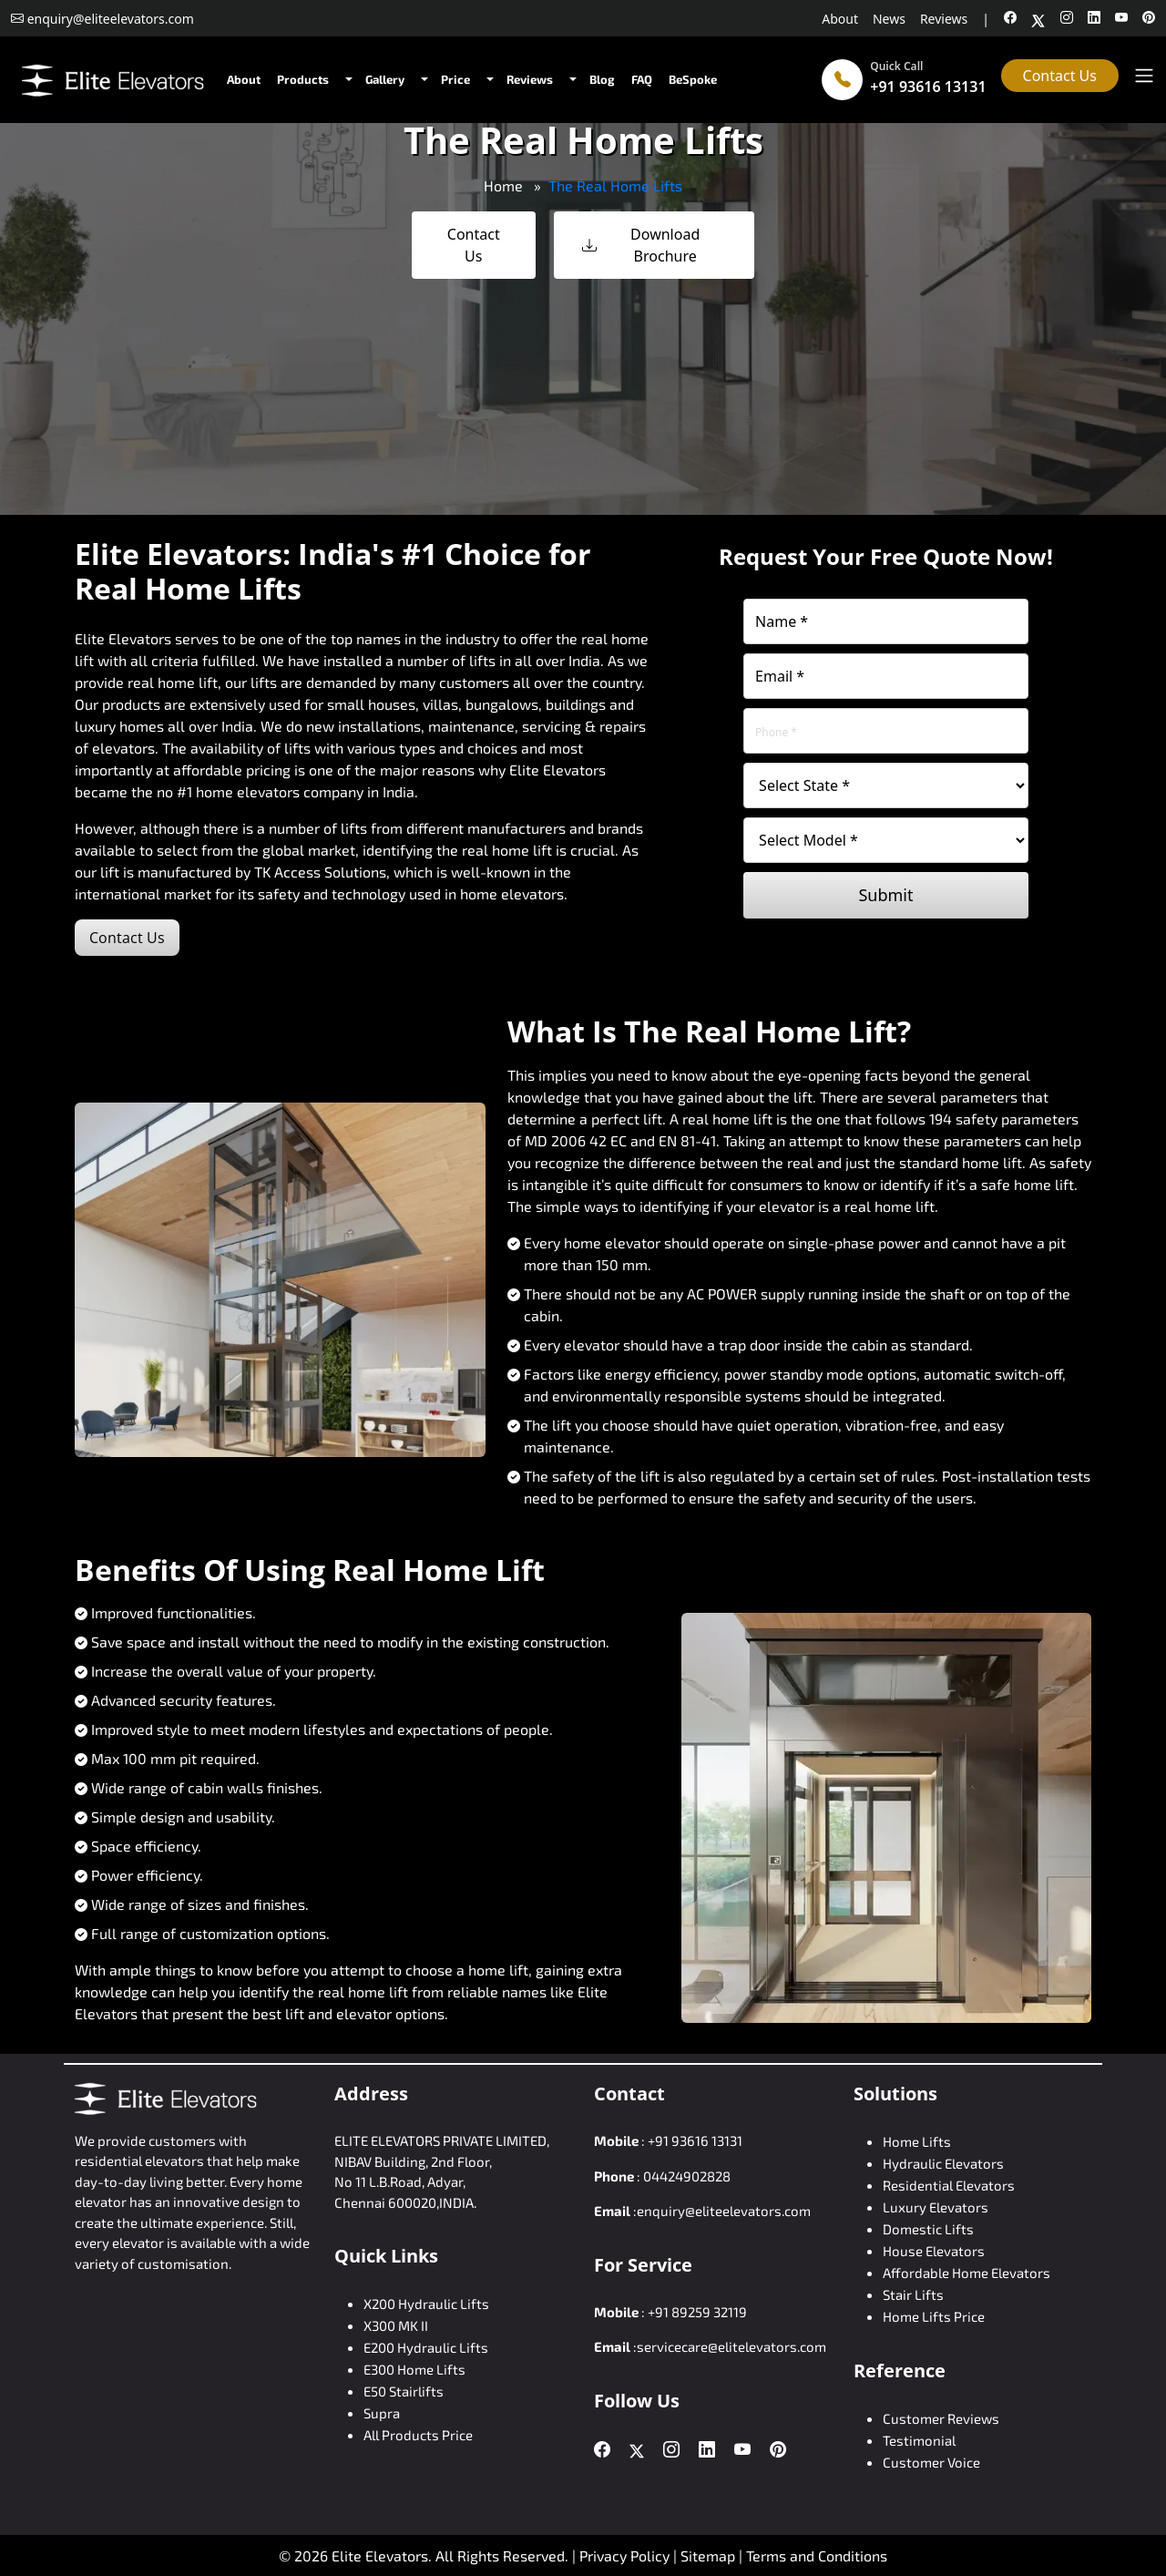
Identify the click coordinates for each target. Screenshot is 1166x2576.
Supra (381, 2413)
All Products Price (418, 2435)
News (889, 18)
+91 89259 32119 (697, 2312)
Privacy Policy (624, 2555)
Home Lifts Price (934, 2316)
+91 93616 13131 (928, 87)
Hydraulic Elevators (943, 2163)
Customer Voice (931, 2462)
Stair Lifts (913, 2294)
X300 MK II (395, 2325)
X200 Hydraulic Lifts (426, 2303)
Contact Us (1060, 76)
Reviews (943, 18)
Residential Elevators (949, 2185)
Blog (602, 79)
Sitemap (709, 2555)
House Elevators (934, 2250)
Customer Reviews (941, 2418)
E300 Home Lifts (414, 2369)
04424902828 (687, 2176)
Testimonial (919, 2440)
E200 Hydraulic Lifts (425, 2347)
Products (303, 79)
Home (503, 185)
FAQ (641, 79)
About (840, 18)
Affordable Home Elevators (966, 2272)
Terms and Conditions (816, 2555)
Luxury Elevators (935, 2207)
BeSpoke (693, 79)
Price (455, 79)
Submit (885, 895)
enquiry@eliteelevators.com (724, 2210)
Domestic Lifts (928, 2229)
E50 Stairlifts (403, 2391)
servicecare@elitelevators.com (731, 2346)
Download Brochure (641, 245)
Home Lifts (917, 2141)
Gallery (384, 79)
